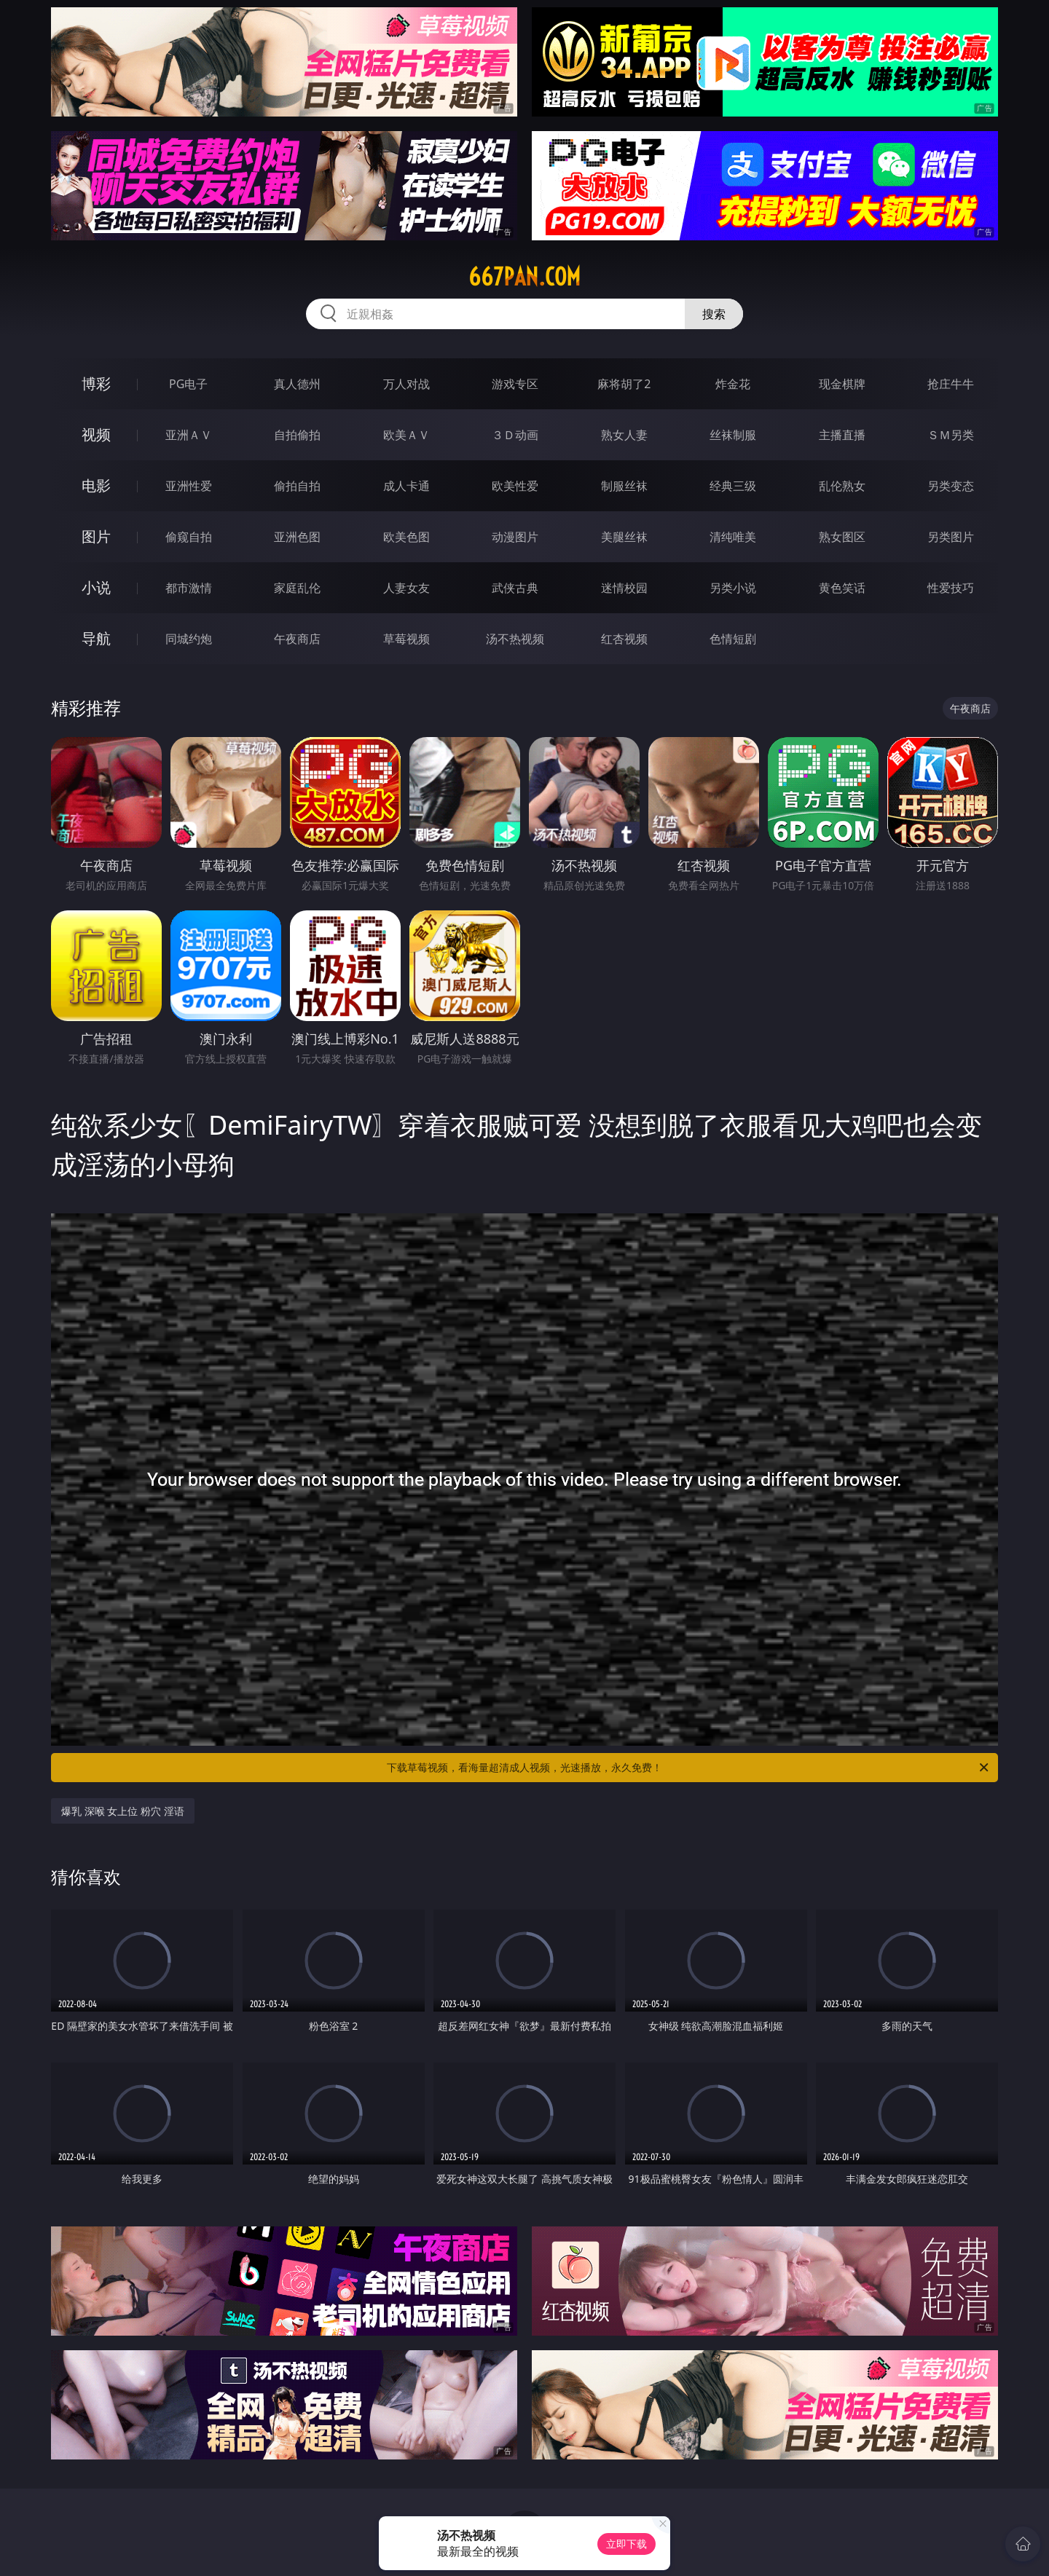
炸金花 (732, 384)
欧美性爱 (515, 486)
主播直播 (842, 435)
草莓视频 (406, 639)
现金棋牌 (842, 384)
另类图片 (950, 537)
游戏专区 (515, 384)
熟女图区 (842, 537)
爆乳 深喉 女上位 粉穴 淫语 (122, 1811)
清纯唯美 (733, 537)
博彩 (96, 383)
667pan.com (524, 276)
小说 (96, 587)
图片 (96, 536)
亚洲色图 (297, 537)
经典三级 (733, 486)
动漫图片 (515, 537)
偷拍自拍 (297, 486)
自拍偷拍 (297, 435)
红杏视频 (624, 639)
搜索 (714, 314)
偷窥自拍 (188, 537)
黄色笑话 (842, 588)
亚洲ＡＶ (188, 435)
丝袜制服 (733, 435)
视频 (96, 434)
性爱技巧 (950, 588)
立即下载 (626, 2544)
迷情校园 (624, 588)
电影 (96, 485)
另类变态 (950, 486)
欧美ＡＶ (406, 435)
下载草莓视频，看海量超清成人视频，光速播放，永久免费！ (689, 1767)
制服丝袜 (624, 486)
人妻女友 (406, 588)
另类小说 (733, 588)
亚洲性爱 (188, 486)
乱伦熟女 (842, 486)
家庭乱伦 (297, 588)
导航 (96, 638)
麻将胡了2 (624, 384)
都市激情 (188, 588)
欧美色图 (406, 537)
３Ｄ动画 (515, 435)
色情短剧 (733, 639)
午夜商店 (297, 639)
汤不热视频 (515, 639)
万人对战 (406, 384)
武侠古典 (515, 588)
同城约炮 (188, 639)
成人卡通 (406, 486)
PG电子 (188, 384)
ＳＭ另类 (950, 435)
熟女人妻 (624, 435)
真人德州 (297, 384)
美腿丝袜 (624, 537)
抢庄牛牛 (950, 384)
